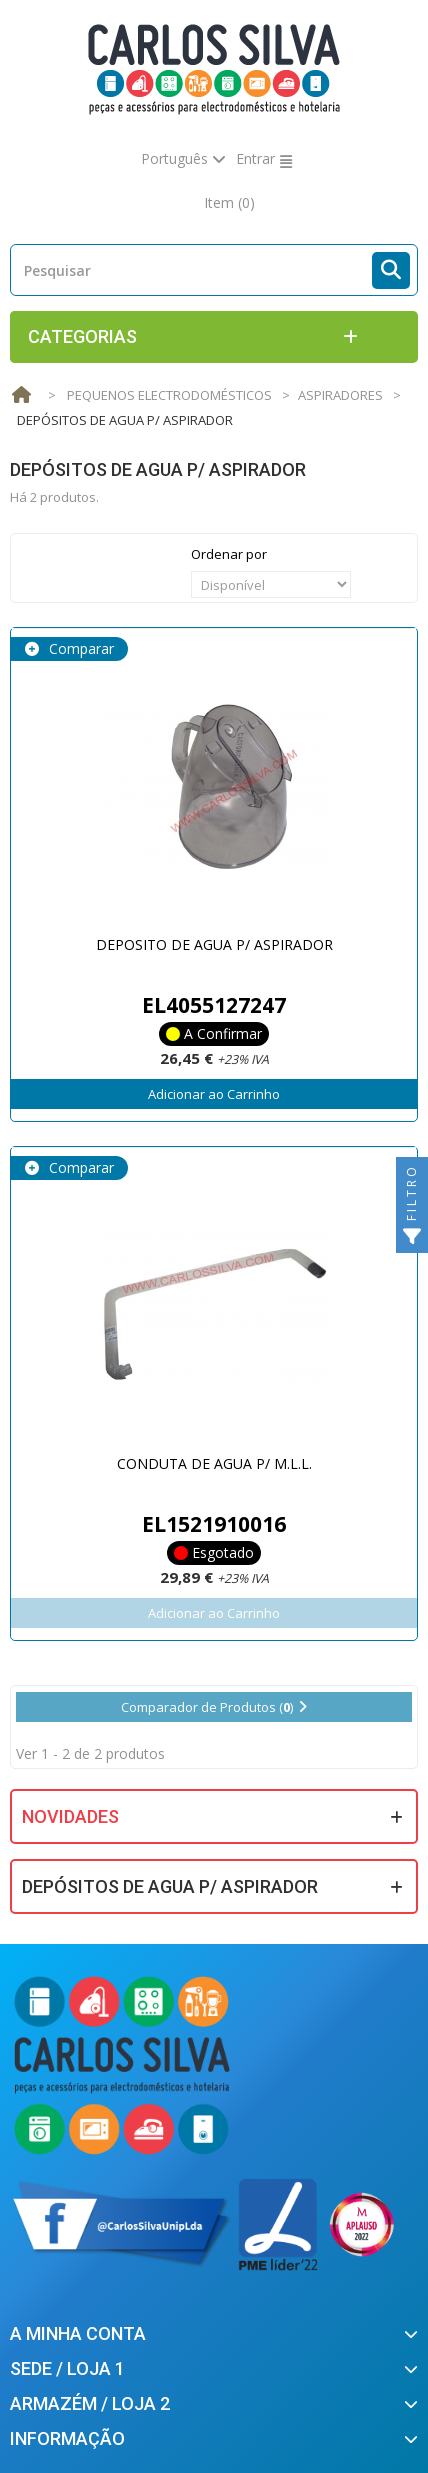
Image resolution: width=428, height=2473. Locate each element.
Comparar (79, 648)
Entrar (255, 158)
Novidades (70, 1816)
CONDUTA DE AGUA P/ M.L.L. (214, 1463)
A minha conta (78, 2333)
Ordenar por (229, 554)
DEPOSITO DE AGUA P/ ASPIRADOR (214, 944)
